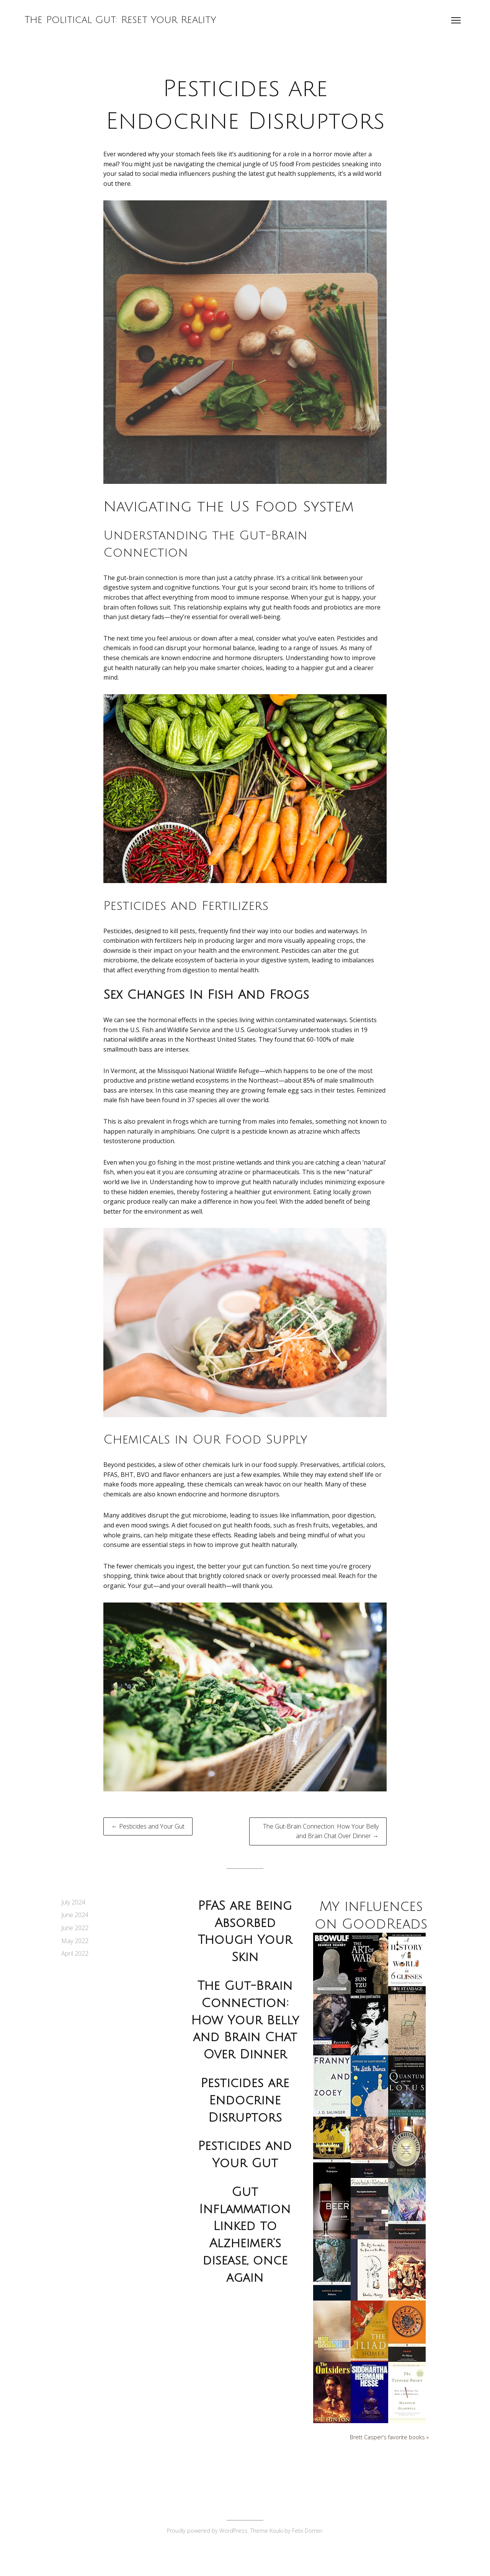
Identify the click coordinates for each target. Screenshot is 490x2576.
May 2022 (74, 1941)
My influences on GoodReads (371, 1924)
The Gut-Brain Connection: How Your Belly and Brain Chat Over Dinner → (321, 1831)
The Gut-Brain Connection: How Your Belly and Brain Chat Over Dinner (245, 2020)
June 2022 (74, 1928)
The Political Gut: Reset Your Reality (123, 22)
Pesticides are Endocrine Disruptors (245, 2100)
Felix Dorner (307, 2548)
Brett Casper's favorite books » (389, 2455)
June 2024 (74, 1915)
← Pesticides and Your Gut (148, 1826)
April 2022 (74, 1953)
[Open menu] (453, 22)
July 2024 (73, 1902)
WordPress (233, 2548)
